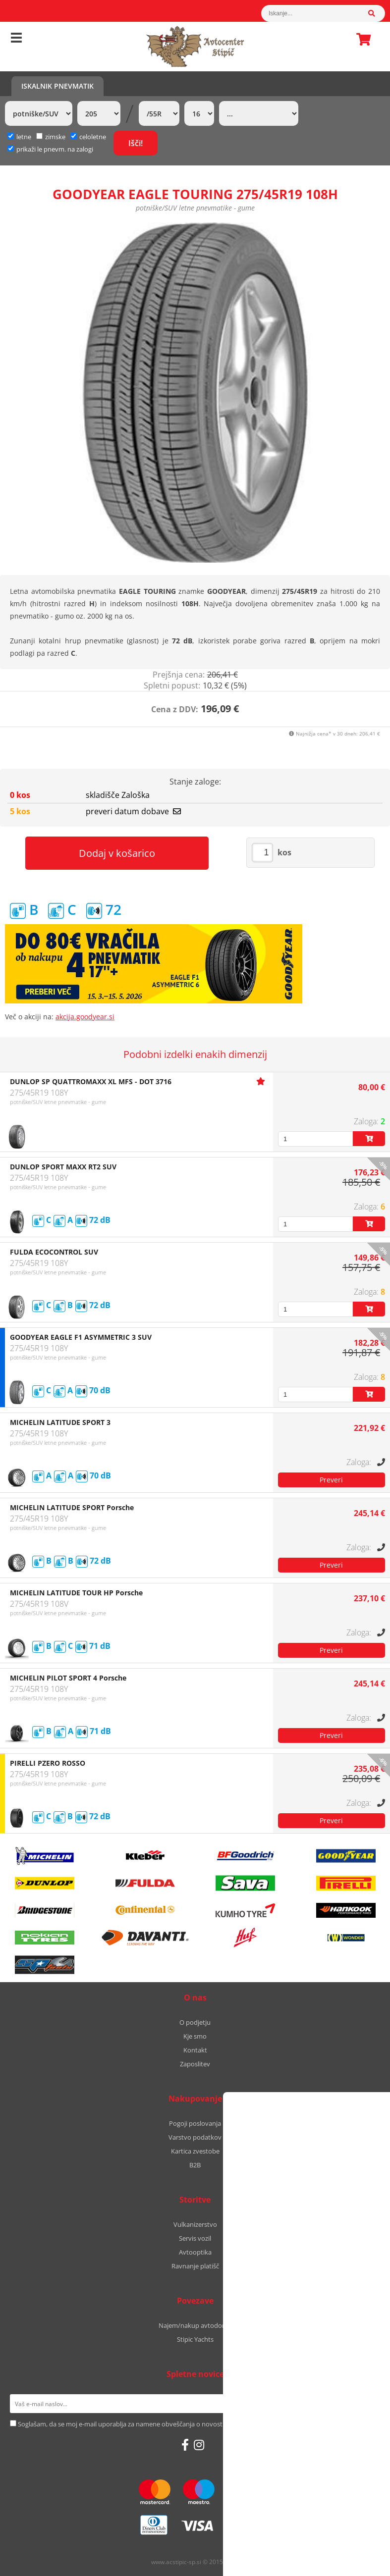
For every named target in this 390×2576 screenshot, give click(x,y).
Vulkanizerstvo (195, 2224)
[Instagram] (199, 2445)
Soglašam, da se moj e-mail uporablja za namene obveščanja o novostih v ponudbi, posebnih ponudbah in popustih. (189, 2423)
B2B (195, 2164)
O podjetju (195, 2022)
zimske (50, 136)
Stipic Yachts (195, 2339)
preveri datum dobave (133, 811)
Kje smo (195, 2036)
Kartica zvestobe (195, 2151)
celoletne (88, 136)
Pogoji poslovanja (195, 2123)
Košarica (361, 39)
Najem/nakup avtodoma (195, 2325)
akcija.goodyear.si (85, 1016)
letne (19, 136)
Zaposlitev (195, 2063)
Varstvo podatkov (195, 2137)
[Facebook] (185, 2445)
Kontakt (195, 2050)
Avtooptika (195, 2252)
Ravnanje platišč (195, 2265)
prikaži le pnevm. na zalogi (54, 149)
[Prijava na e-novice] (367, 2403)
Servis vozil (195, 2238)
